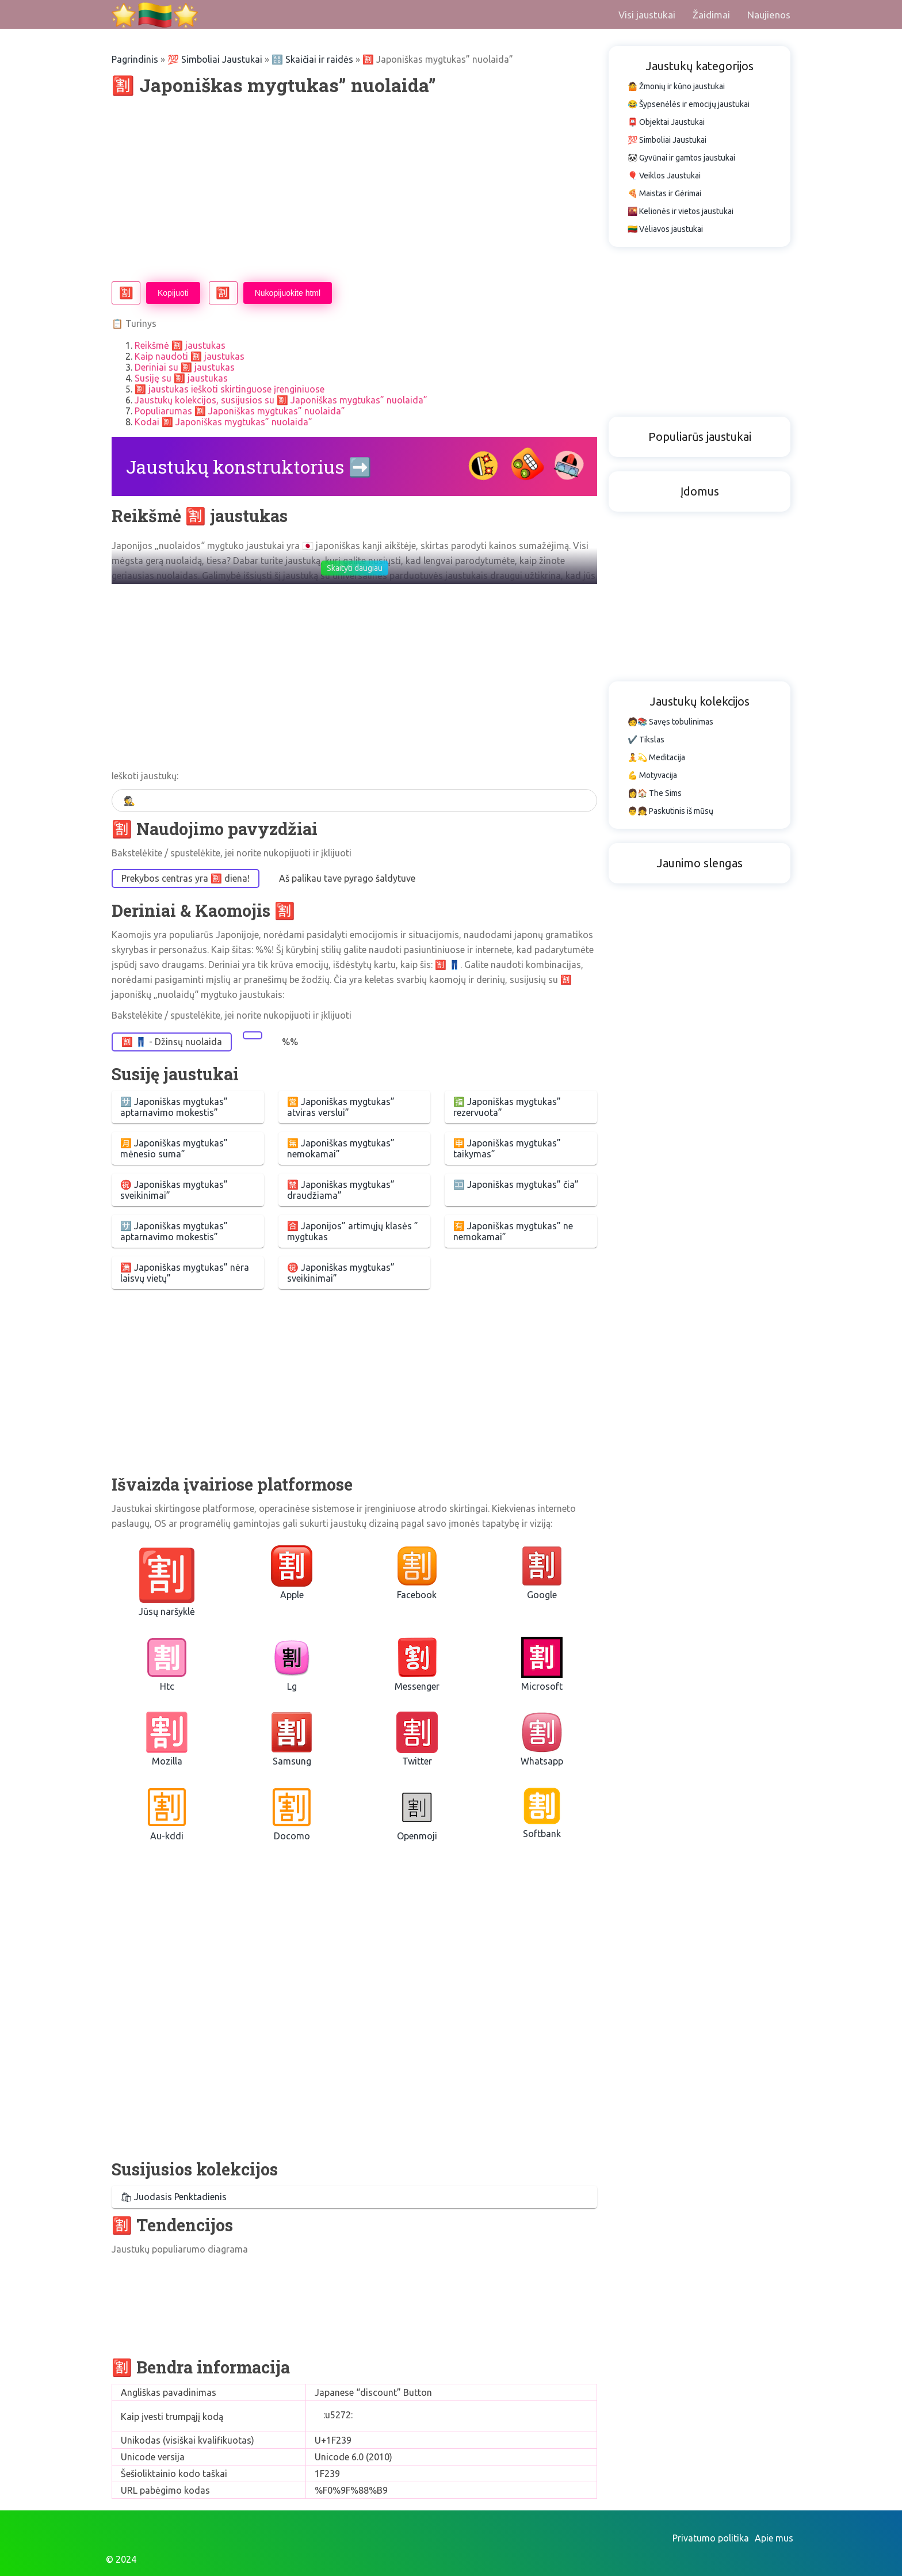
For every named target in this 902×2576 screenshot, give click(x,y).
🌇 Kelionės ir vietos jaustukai (680, 211)
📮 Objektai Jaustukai (666, 122)
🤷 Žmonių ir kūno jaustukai (676, 86)
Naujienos (768, 14)
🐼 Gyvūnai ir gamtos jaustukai (681, 157)
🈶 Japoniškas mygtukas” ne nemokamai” (513, 1231)
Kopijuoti (173, 293)
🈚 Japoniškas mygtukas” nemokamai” (341, 1148)
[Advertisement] (354, 189)
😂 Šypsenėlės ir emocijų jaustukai (689, 104)
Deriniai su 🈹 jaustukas (185, 367)
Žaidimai (711, 14)
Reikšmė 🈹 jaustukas (180, 345)
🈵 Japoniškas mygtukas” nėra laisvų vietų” (184, 1272)
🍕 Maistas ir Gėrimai (664, 193)
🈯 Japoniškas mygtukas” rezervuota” (507, 1107)
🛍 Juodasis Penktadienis (173, 2197)
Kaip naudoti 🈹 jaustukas (189, 356)
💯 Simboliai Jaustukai (214, 59)
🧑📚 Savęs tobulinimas (670, 721)
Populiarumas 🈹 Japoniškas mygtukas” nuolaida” (240, 411)
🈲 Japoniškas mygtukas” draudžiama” (341, 1190)
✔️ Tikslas (646, 739)
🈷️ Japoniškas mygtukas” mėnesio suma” (174, 1148)
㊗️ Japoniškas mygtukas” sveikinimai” (174, 1190)
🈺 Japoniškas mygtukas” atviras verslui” (341, 1107)
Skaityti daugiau (355, 568)
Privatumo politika (710, 2538)
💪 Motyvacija (652, 775)
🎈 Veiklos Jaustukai (664, 175)
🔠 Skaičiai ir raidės (312, 59)
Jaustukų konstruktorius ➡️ (249, 466)
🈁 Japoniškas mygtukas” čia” (516, 1184)
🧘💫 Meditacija (656, 757)
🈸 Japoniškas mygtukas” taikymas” (507, 1148)
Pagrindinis (135, 59)
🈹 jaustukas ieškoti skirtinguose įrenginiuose (229, 389)
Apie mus (774, 2538)
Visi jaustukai (646, 14)
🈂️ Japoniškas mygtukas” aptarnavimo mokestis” (174, 1107)
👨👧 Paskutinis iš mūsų (670, 811)
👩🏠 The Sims (655, 793)
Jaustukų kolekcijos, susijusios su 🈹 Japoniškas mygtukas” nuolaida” (281, 400)
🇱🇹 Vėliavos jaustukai (665, 229)
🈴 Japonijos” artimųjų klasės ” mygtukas (352, 1231)
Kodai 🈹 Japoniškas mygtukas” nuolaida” (223, 422)
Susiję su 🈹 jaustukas (181, 378)
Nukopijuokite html (287, 293)
